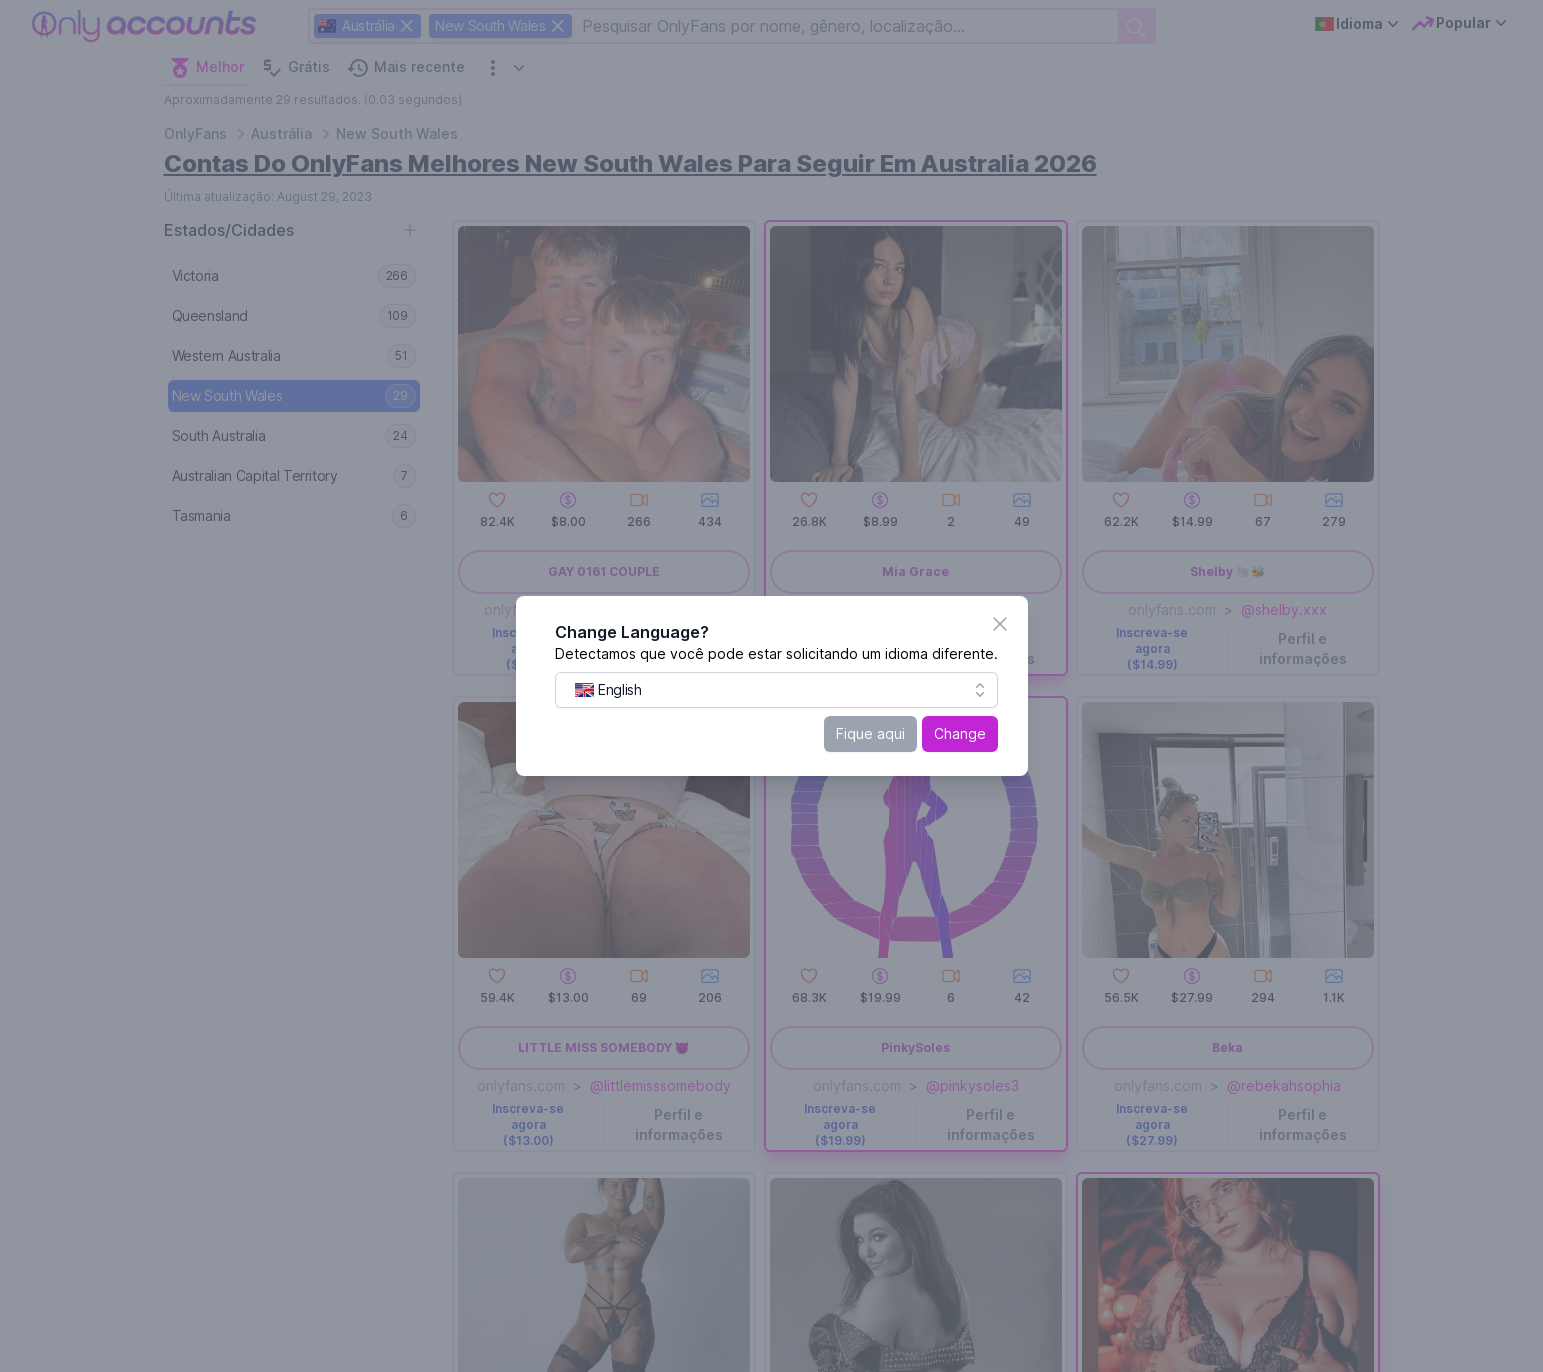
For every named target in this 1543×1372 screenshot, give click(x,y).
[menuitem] (609, 690)
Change (961, 733)
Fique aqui (871, 733)
